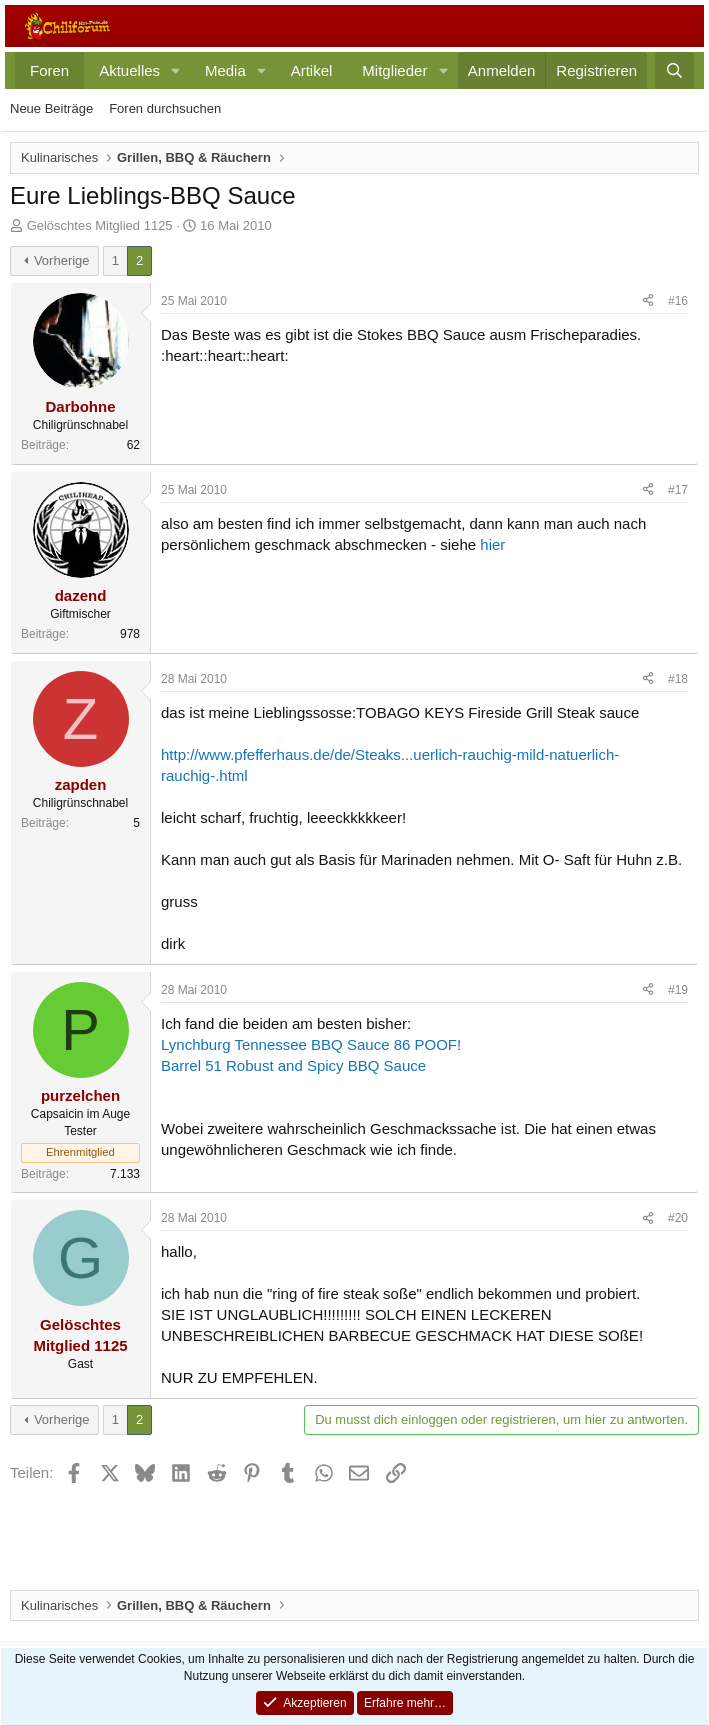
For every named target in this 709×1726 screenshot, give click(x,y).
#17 (678, 490)
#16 (678, 301)
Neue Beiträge (51, 108)
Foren (49, 70)
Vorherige (62, 260)
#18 (678, 679)
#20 (678, 1218)
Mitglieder (394, 70)
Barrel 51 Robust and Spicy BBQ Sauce (293, 1065)
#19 (678, 990)
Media (225, 70)
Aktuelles (129, 70)
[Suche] (674, 70)
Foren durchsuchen (165, 108)
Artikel (312, 70)
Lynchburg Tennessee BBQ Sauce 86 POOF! (311, 1044)
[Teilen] (648, 301)
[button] (176, 70)
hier (492, 544)
